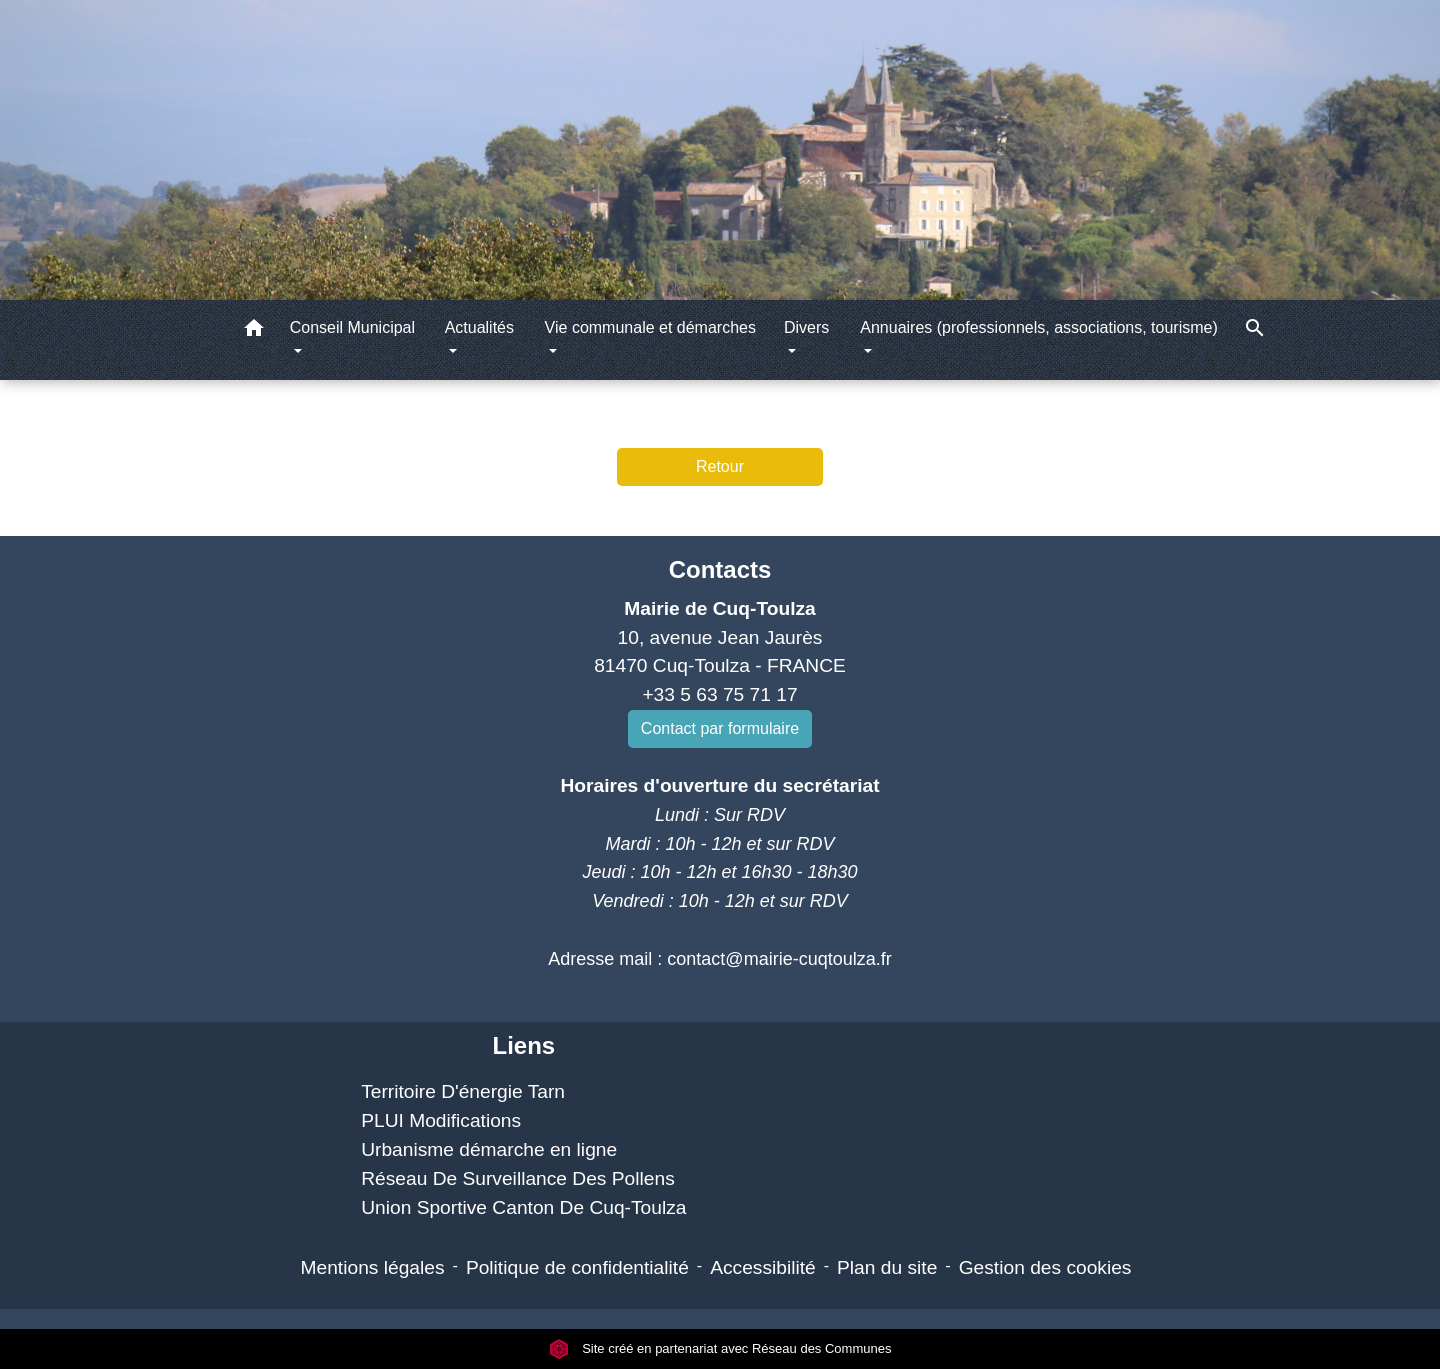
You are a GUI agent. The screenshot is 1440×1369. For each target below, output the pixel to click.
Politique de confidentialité (577, 1267)
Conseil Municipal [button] (352, 327)
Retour (720, 466)
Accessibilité (763, 1267)
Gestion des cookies (1045, 1267)
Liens (523, 1045)
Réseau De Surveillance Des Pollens (518, 1178)
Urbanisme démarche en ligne (489, 1149)
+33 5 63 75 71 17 (719, 694)
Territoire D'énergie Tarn (463, 1091)
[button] (254, 331)
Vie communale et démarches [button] (650, 327)
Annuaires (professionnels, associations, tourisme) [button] (1039, 327)
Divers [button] (806, 327)
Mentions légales (373, 1267)
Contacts (720, 569)
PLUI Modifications (441, 1120)
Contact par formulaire (720, 728)
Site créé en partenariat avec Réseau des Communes (720, 1348)
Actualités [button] (479, 327)
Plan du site (887, 1267)
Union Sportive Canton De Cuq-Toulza (523, 1207)
